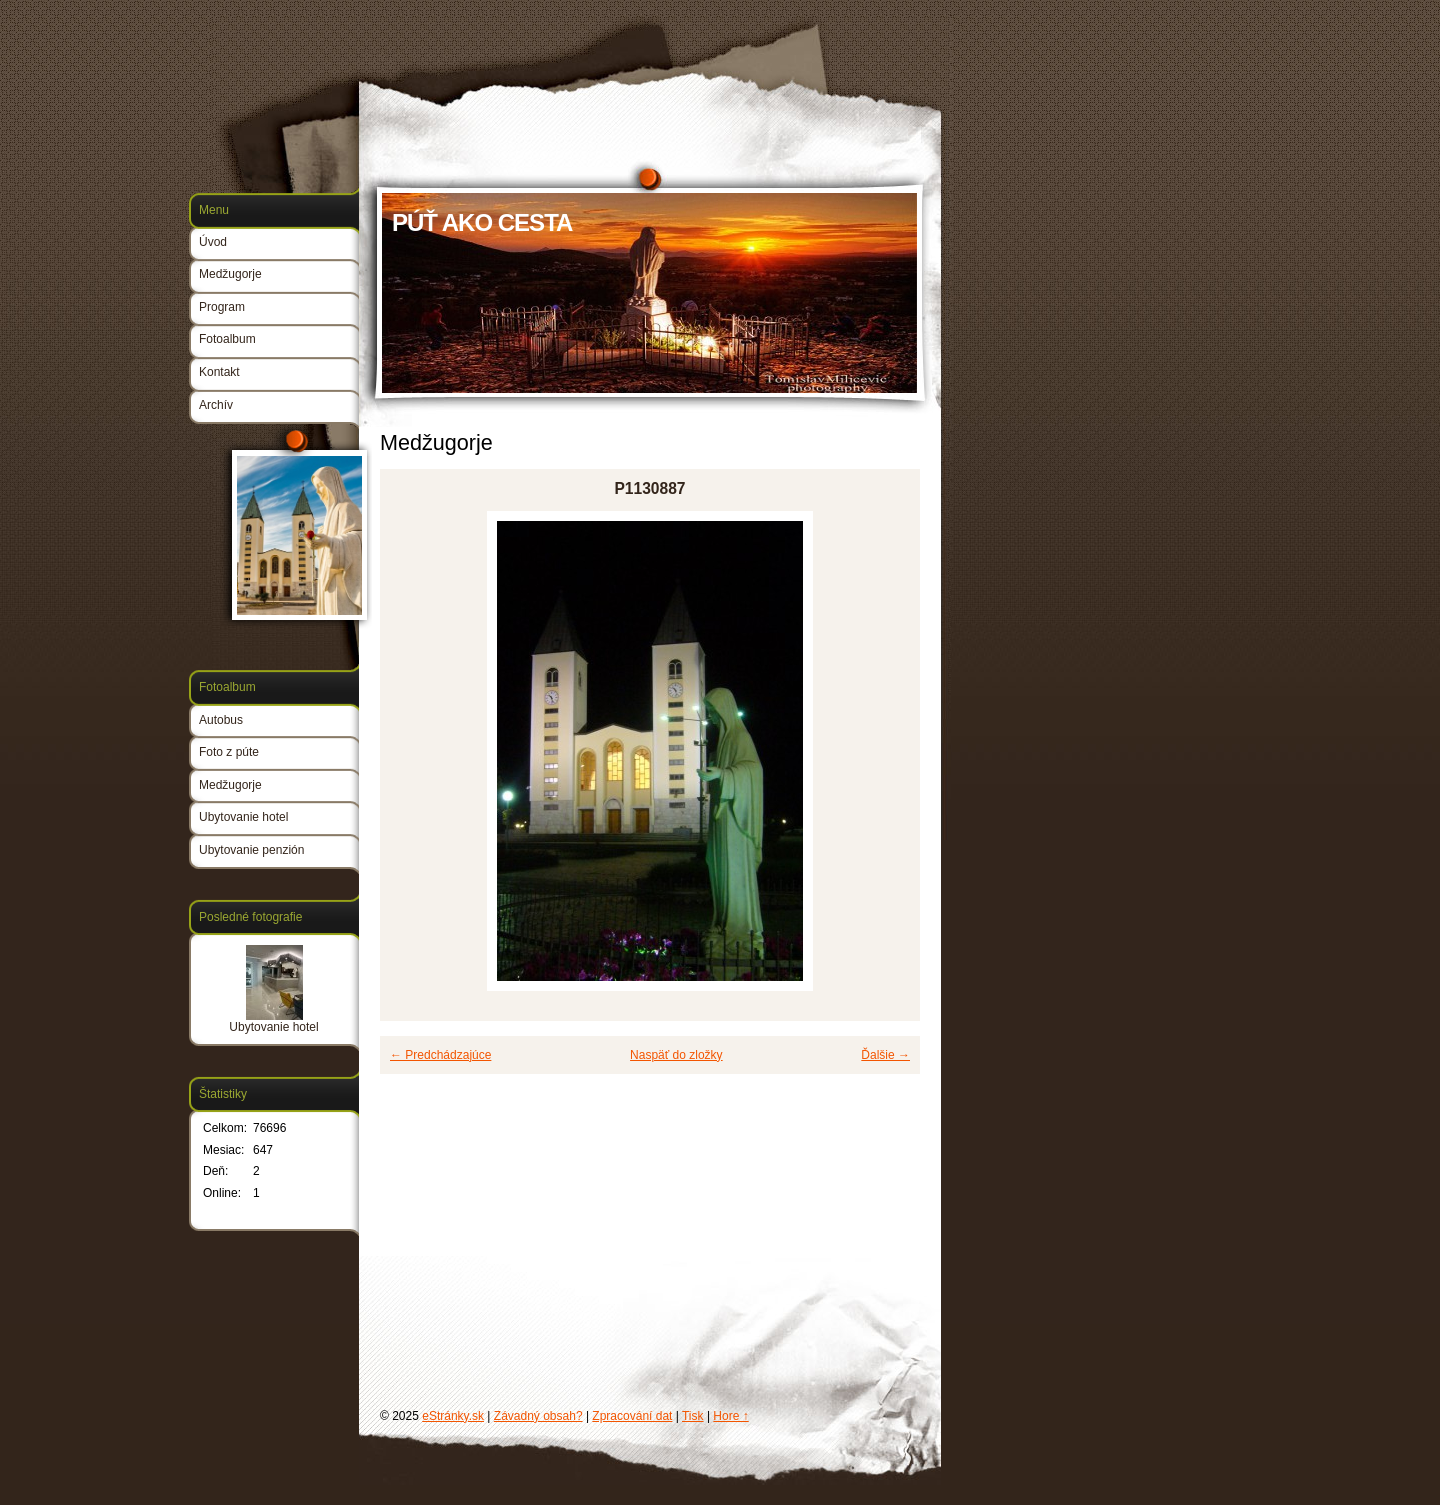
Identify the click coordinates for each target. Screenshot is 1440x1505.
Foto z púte (229, 752)
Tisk (693, 1416)
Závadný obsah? (538, 1416)
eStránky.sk (453, 1416)
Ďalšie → (885, 1055)
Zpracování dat (632, 1416)
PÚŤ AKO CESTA (482, 222)
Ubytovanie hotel (243, 817)
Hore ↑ (730, 1416)
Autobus (221, 720)
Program (222, 307)
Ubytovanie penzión (251, 850)
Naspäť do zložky (676, 1055)
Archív (216, 405)
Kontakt (219, 372)
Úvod (213, 242)
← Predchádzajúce (440, 1055)
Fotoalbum (227, 339)
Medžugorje (230, 274)
